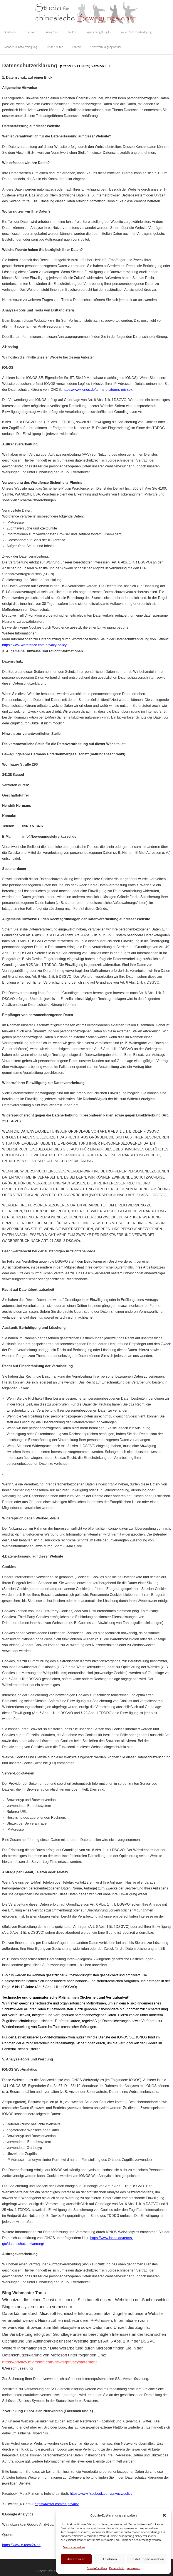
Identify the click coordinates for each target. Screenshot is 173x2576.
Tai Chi (72, 32)
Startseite (10, 32)
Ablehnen (109, 2559)
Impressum (133, 2568)
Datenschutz (116, 2568)
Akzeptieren (76, 2559)
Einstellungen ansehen (147, 2559)
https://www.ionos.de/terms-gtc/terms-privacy (97, 389)
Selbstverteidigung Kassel (105, 47)
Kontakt (76, 47)
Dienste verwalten (74, 2547)
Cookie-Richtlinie (97, 2568)
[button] (164, 2515)
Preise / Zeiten (54, 47)
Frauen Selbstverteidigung (136, 32)
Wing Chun (52, 32)
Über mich (31, 32)
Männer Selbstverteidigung (20, 47)
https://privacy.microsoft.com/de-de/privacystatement (49, 2362)
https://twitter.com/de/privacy (57, 2504)
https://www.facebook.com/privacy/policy (101, 2493)
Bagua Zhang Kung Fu (98, 32)
